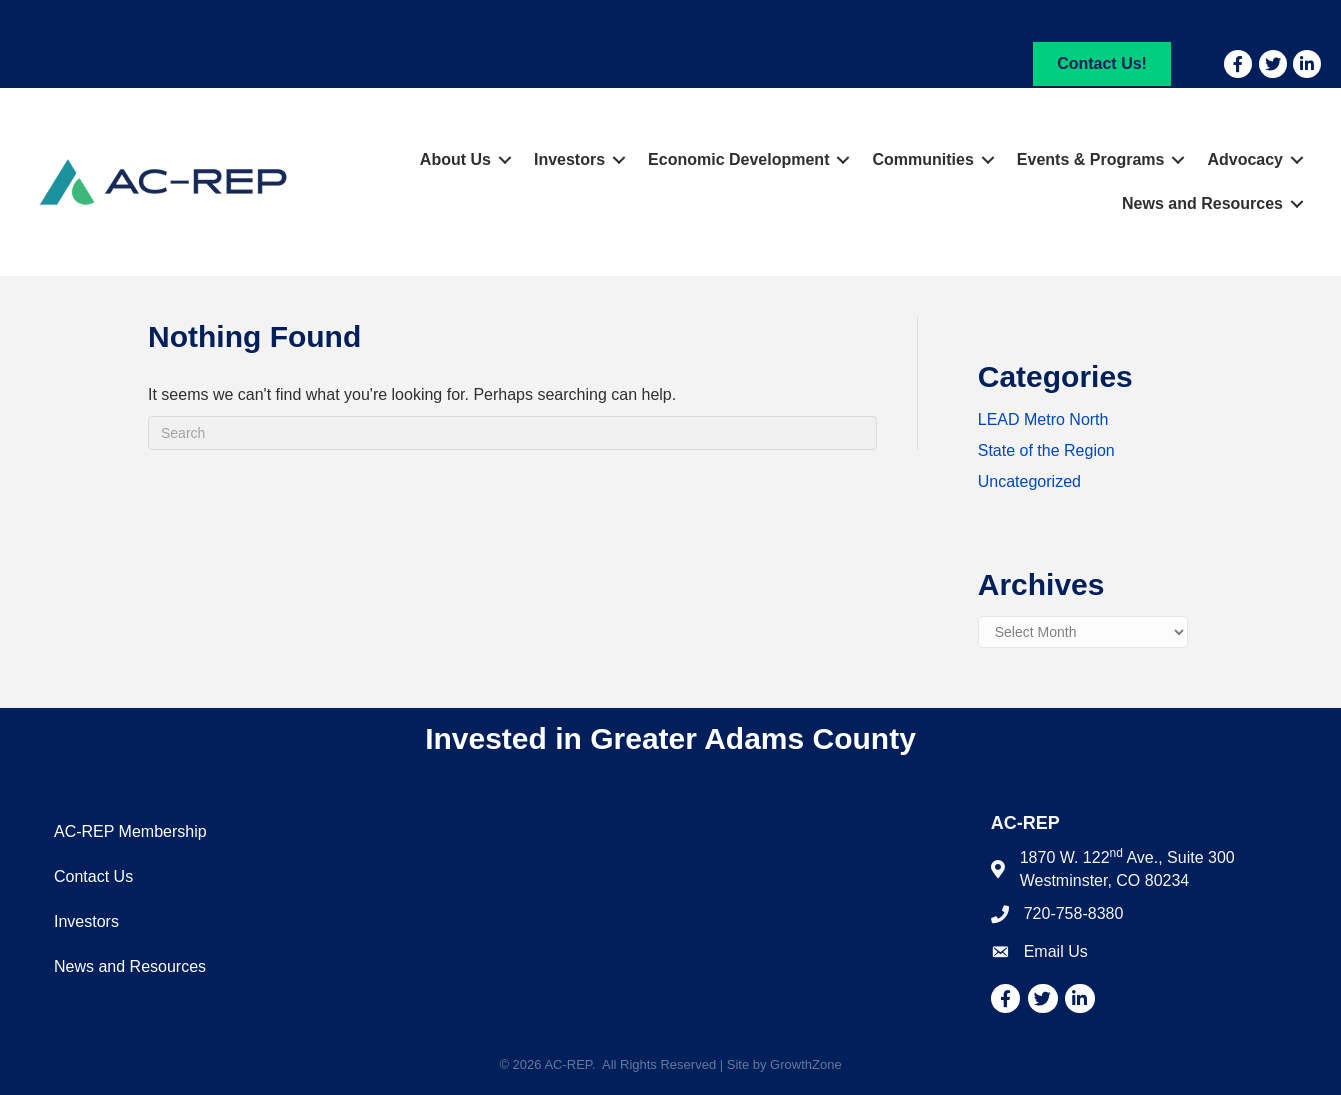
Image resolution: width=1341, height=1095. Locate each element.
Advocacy (1245, 159)
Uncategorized (1029, 481)
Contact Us (93, 876)
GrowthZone (806, 1064)
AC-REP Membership (130, 831)
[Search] (512, 433)
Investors (569, 159)
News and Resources (1202, 203)
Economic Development (738, 159)
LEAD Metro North (1043, 419)
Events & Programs (1091, 159)
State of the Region (1046, 450)
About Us (455, 159)
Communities (922, 159)
